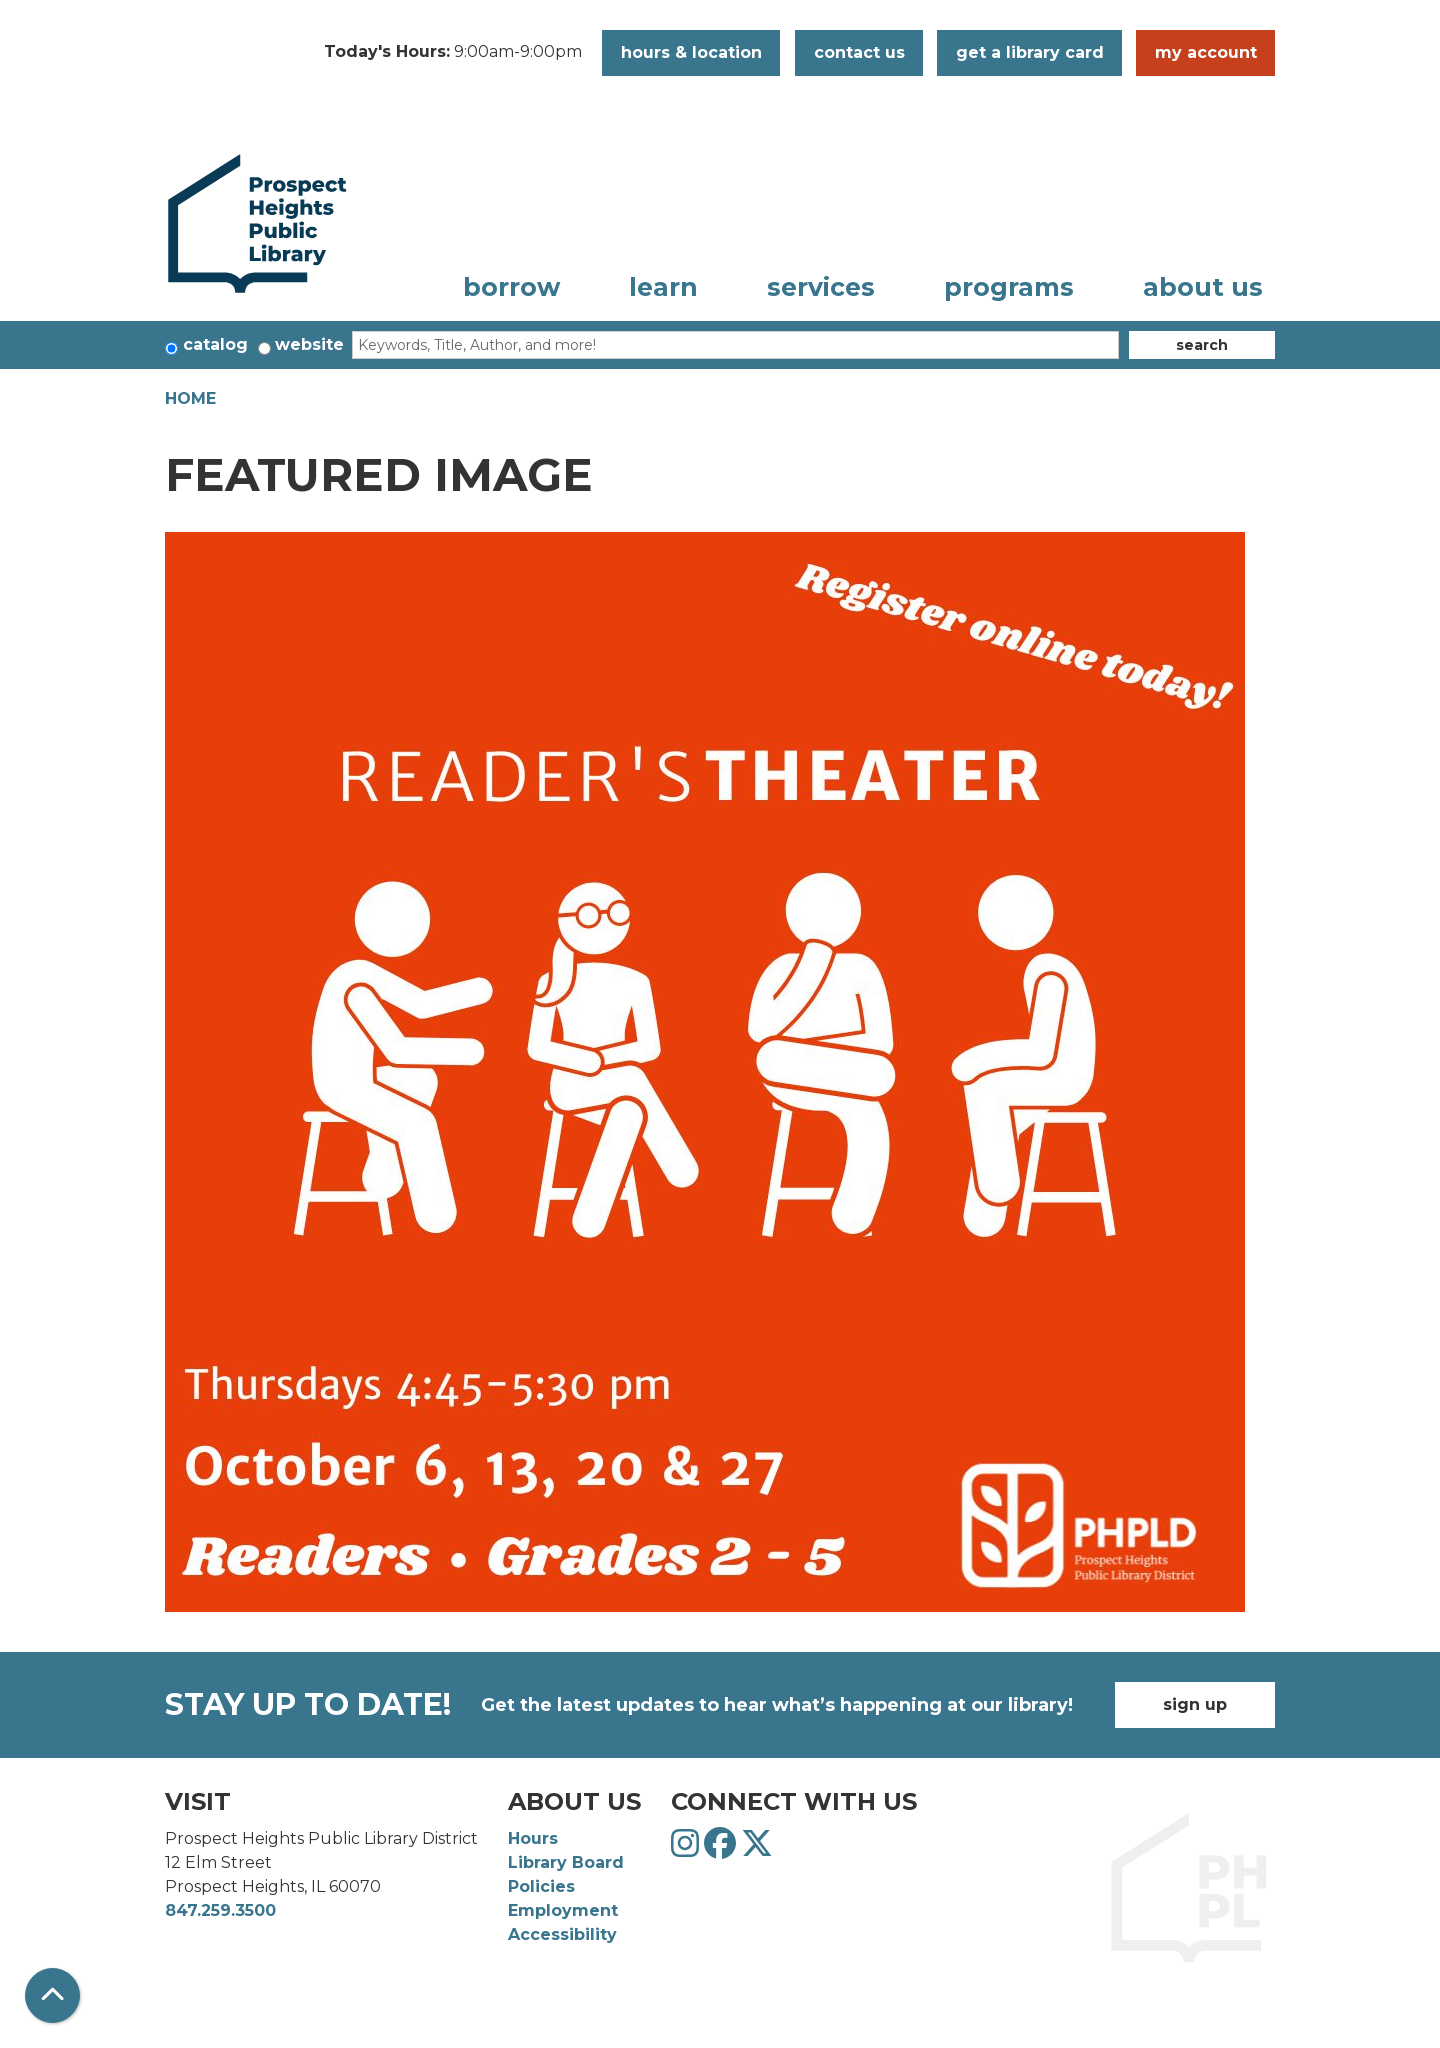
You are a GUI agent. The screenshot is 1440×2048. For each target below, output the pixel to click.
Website (309, 344)
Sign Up (1195, 1704)
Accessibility (562, 1934)
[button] (453, 53)
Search (1202, 345)
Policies (541, 1886)
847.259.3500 (220, 1910)
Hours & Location (691, 52)
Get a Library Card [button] (1030, 52)
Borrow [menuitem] (511, 287)
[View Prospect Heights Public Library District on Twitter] (757, 1849)
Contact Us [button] (859, 52)
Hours (533, 1838)
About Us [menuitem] (1203, 287)
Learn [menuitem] (663, 287)
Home (190, 398)
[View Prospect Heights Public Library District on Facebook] (722, 1849)
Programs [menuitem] (1009, 287)
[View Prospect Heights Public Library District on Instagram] (687, 1849)
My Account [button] (1206, 52)
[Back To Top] (52, 1995)
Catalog (215, 344)
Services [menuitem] (821, 287)
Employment (563, 1910)
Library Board (566, 1862)
